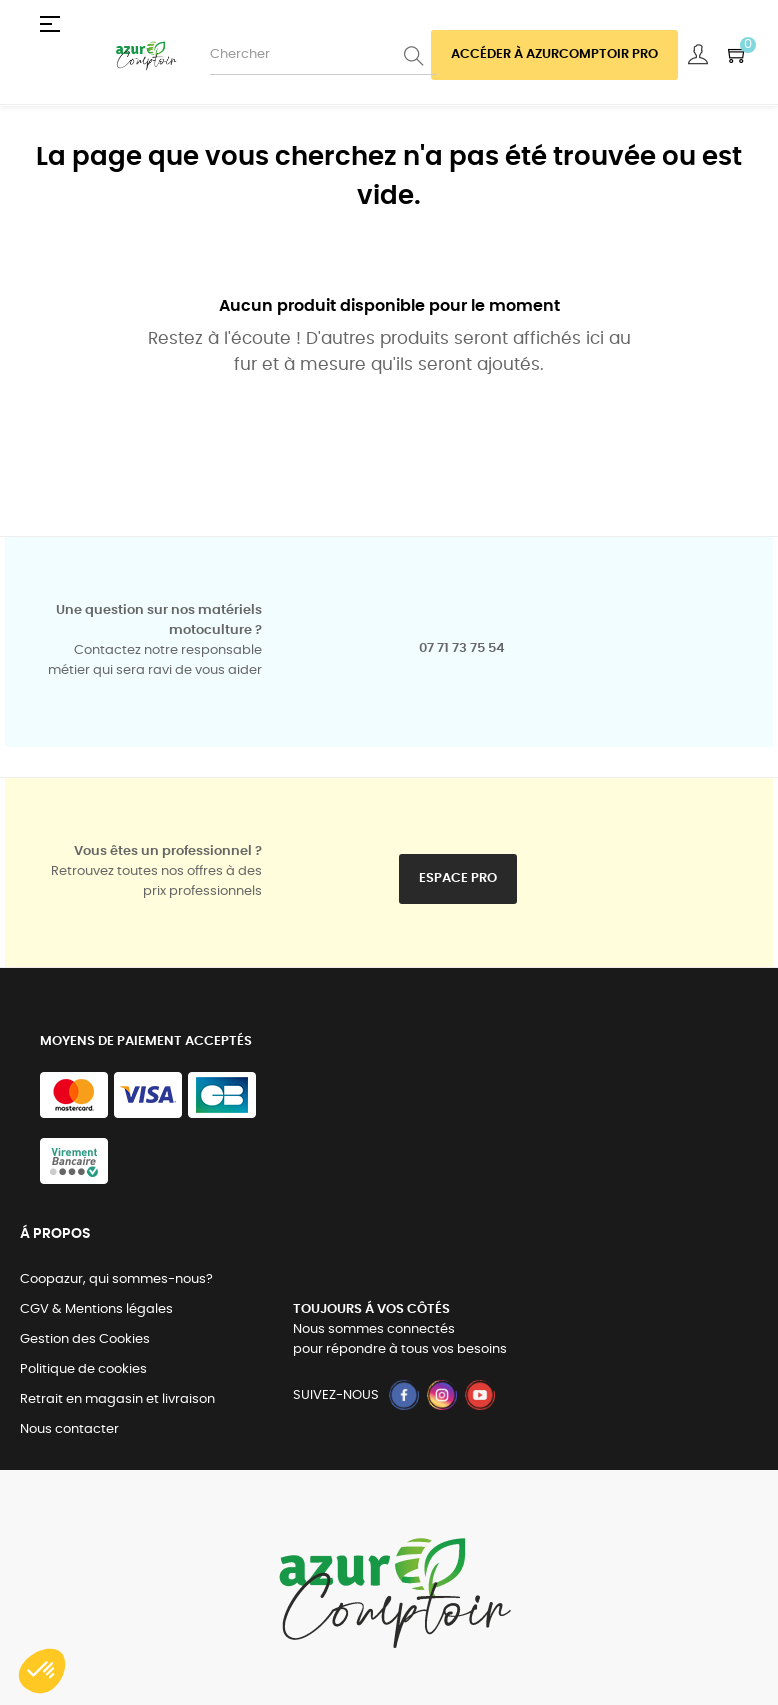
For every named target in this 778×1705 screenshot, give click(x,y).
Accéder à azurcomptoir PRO (554, 54)
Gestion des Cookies (85, 1339)
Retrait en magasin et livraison (117, 1399)
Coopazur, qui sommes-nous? (116, 1279)
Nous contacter (69, 1429)
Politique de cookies (83, 1369)
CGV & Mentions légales (96, 1309)
